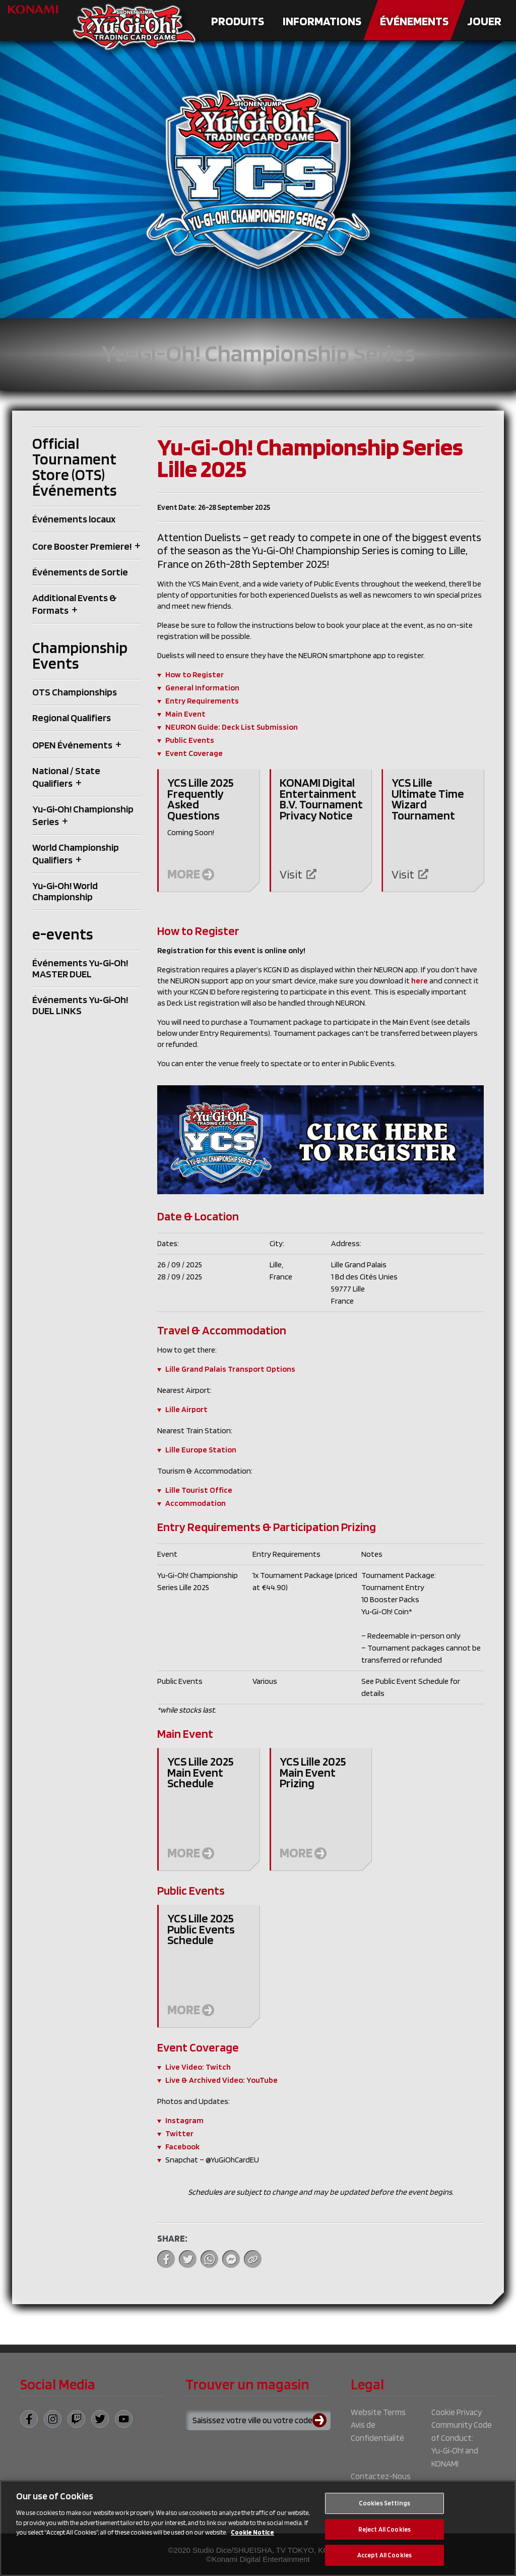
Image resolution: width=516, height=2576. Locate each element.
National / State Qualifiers (66, 777)
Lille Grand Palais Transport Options (230, 1369)
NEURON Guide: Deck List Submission (231, 727)
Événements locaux (73, 519)
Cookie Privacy (456, 2412)
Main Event (185, 714)
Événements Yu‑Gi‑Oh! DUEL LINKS (80, 1005)
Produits (237, 21)
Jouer (484, 21)
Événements (414, 21)
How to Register (194, 674)
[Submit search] (321, 2420)
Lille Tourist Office (198, 1490)
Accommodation (195, 1503)
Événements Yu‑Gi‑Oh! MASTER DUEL (80, 968)
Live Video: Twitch (198, 2067)
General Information (202, 687)
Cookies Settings (384, 2505)
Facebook (182, 2146)
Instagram (184, 2120)
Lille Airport (186, 1409)
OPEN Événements (72, 745)
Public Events (189, 740)
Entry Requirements (202, 701)
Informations (322, 21)
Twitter (179, 2133)
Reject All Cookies (384, 2531)
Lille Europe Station (200, 1449)
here (419, 980)
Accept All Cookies (384, 2557)
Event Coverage (194, 753)
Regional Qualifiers (71, 718)
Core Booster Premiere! (82, 546)
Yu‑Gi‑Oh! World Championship (65, 891)
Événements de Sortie (80, 572)
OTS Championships (74, 692)
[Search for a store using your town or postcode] (258, 2420)
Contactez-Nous (381, 2476)
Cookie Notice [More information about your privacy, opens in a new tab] (252, 2534)
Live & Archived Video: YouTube (221, 2080)
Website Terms (378, 2412)
